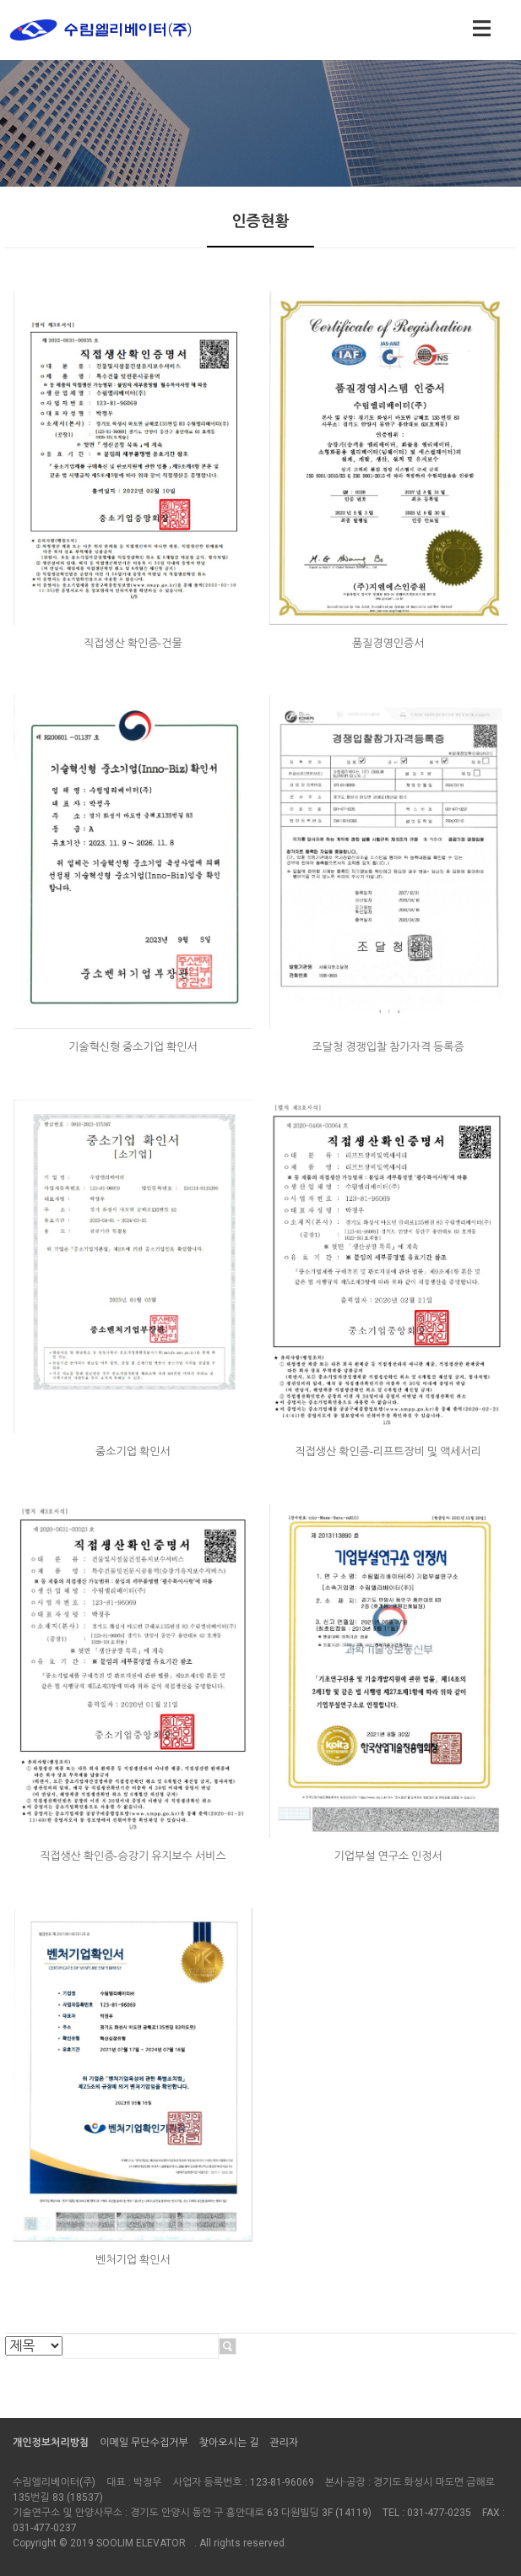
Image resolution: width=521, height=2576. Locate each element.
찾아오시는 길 (229, 2442)
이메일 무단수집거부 (144, 2442)
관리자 (283, 2442)
